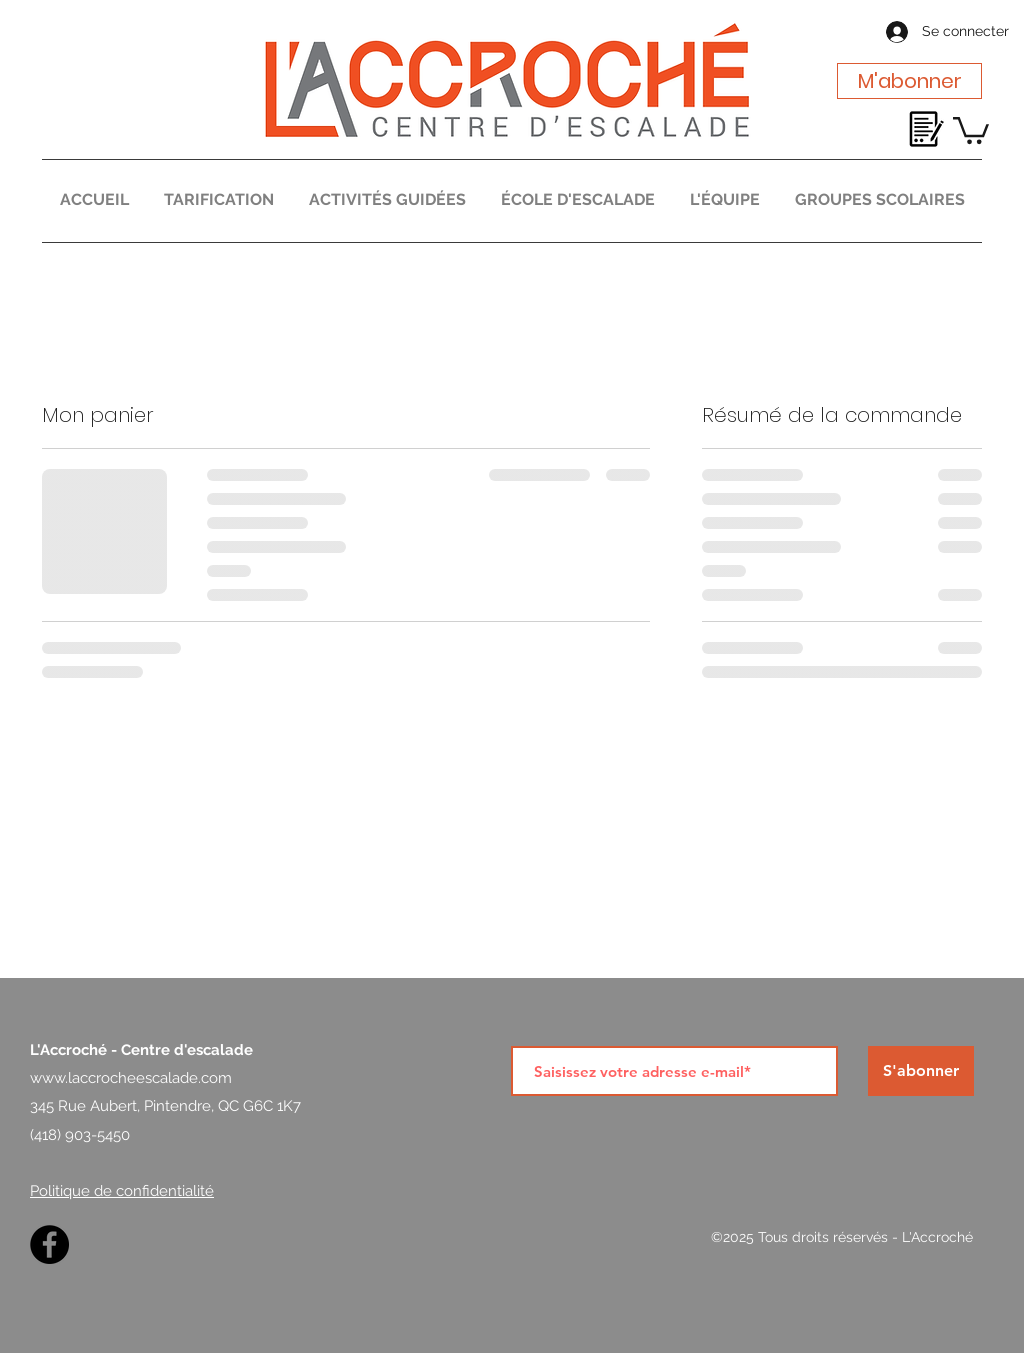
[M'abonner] (909, 81)
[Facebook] (49, 1244)
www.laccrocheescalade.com (131, 1078)
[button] (971, 129)
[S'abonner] (921, 1071)
